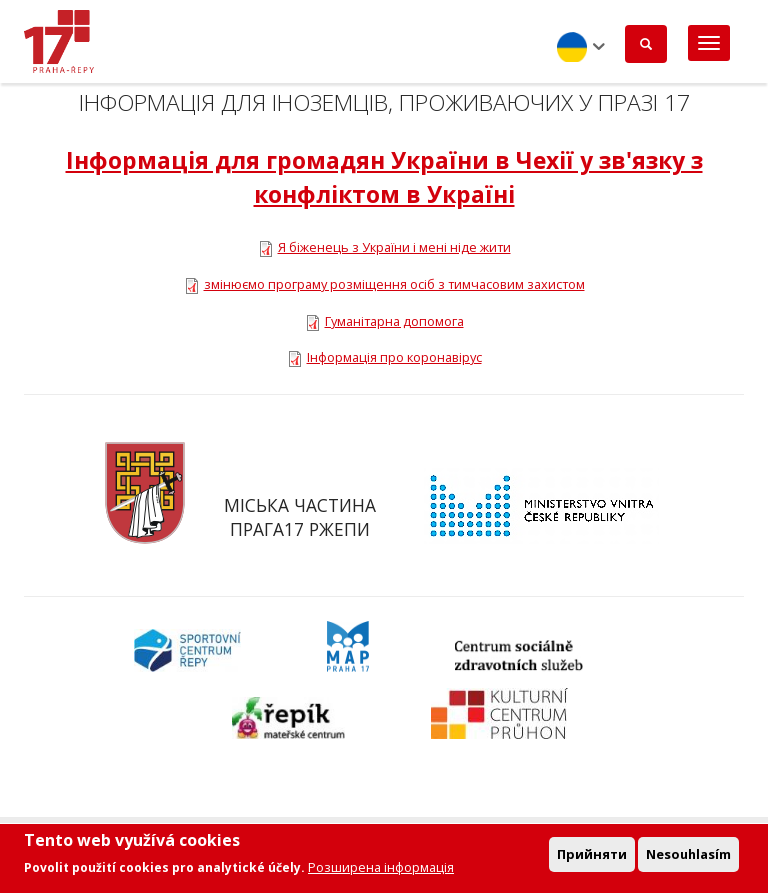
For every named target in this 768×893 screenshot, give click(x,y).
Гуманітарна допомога (394, 321)
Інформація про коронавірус (394, 357)
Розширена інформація (381, 869)
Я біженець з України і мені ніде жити (394, 247)
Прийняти (592, 856)
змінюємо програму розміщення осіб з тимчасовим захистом (394, 284)
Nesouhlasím (688, 856)
